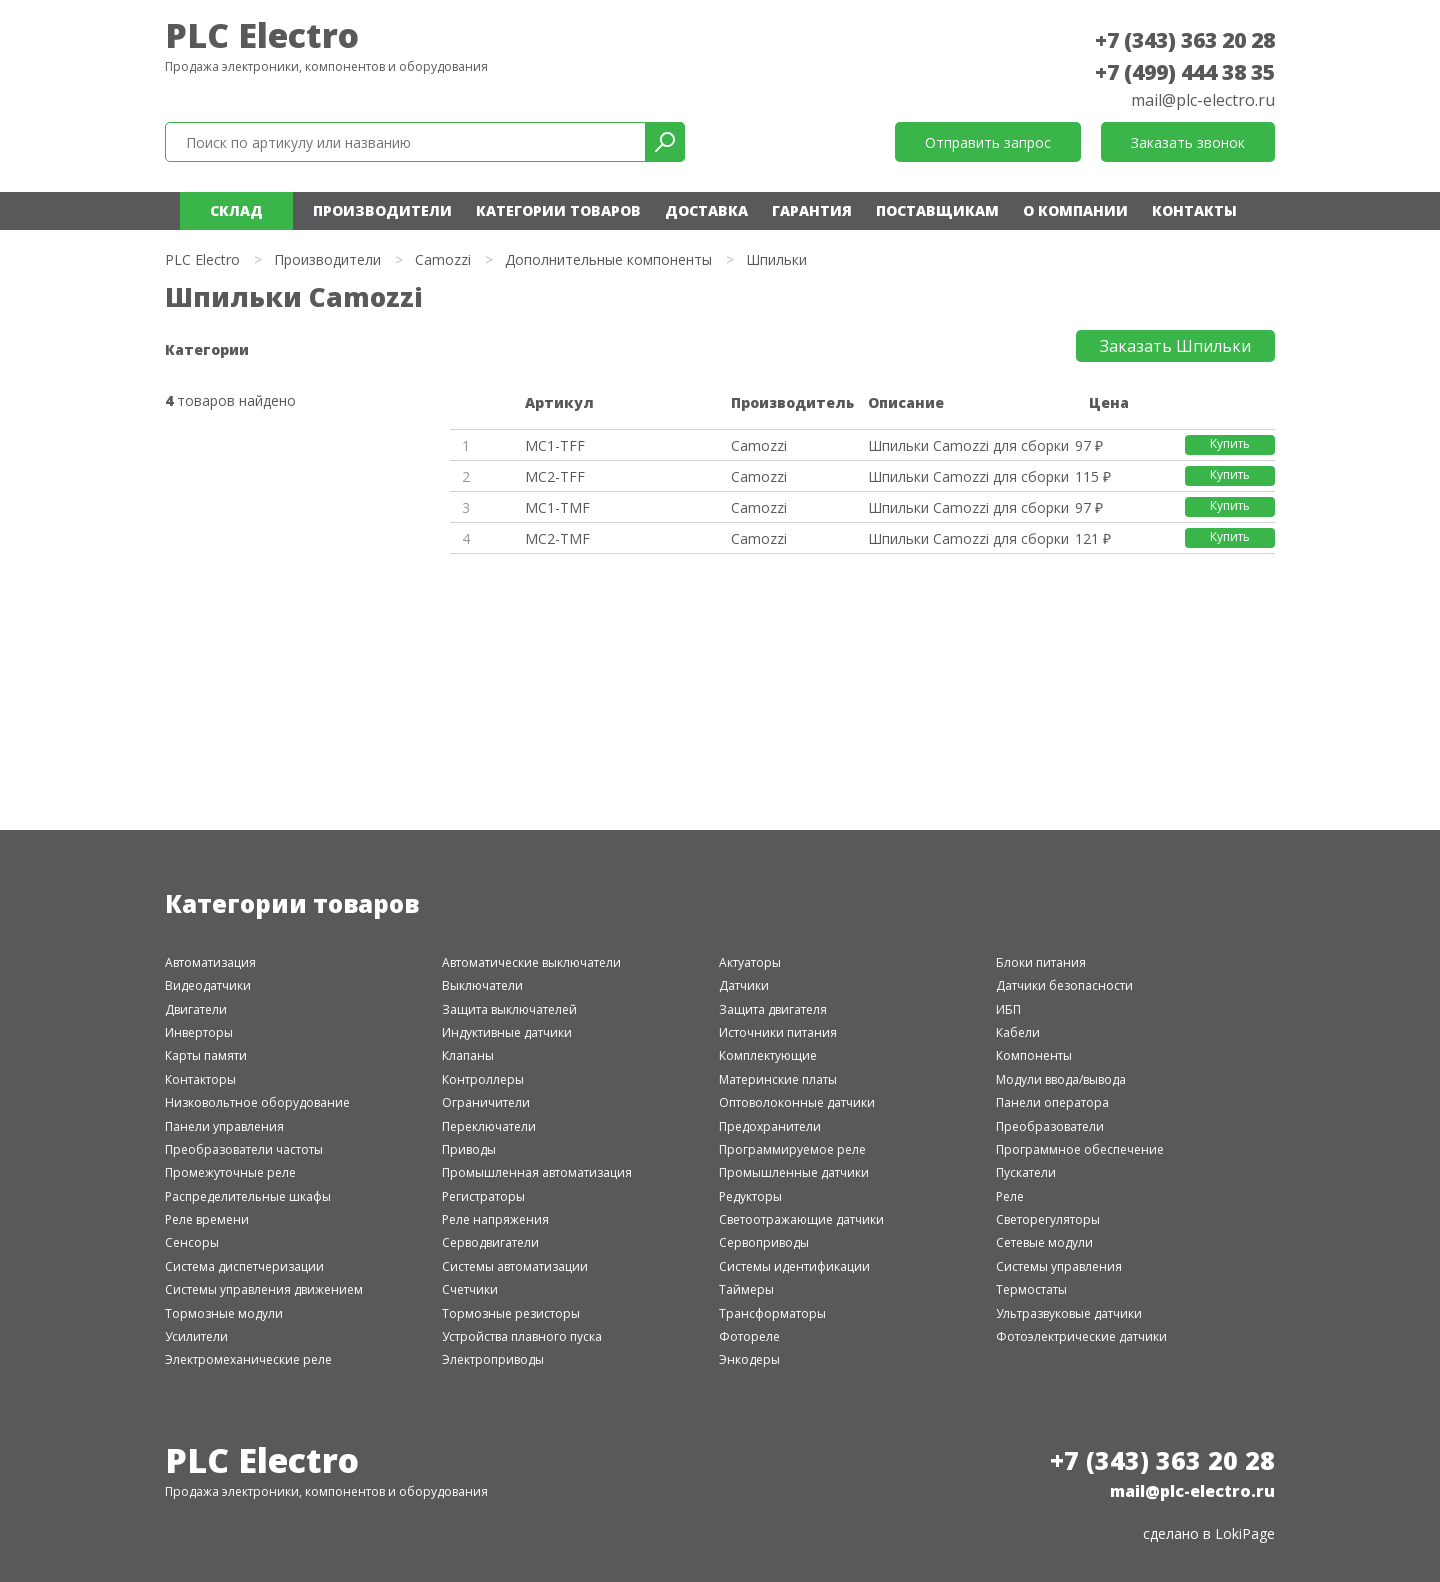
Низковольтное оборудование (257, 1102)
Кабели (1018, 1032)
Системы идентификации (794, 1266)
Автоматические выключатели (531, 962)
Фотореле (749, 1336)
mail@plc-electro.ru (1203, 100)
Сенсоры (192, 1242)
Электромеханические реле (248, 1359)
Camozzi (443, 259)
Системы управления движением (264, 1289)
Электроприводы (493, 1359)
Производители (382, 210)
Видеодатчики (208, 985)
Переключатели (489, 1126)
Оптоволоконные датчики (797, 1102)
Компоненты (1034, 1055)
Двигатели (196, 1009)
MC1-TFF (555, 445)
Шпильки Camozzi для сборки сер (968, 445)
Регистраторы (483, 1196)
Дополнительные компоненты (608, 259)
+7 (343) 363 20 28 (1185, 40)
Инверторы (199, 1032)
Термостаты (1031, 1289)
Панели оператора (1052, 1102)
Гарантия (812, 210)
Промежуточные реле (230, 1172)
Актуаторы (750, 962)
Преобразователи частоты (244, 1149)
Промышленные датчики (794, 1172)
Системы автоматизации (515, 1266)
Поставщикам (937, 210)
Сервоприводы (764, 1242)
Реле (1010, 1196)
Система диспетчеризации (244, 1266)
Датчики (744, 985)
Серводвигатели (490, 1242)
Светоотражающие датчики (801, 1219)
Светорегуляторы (1048, 1219)
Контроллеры (483, 1079)
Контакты (1194, 210)
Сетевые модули (1044, 1242)
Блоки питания (1041, 962)
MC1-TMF (557, 507)
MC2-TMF (557, 538)
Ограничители (486, 1102)
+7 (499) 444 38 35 (1185, 72)
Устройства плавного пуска (522, 1336)
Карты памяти (206, 1055)
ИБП (1008, 1009)
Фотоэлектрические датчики (1081, 1336)
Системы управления (1059, 1266)
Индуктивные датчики (507, 1032)
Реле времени (207, 1219)
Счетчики (470, 1289)
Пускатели (1026, 1172)
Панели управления (224, 1126)
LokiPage (1245, 1533)
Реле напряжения (495, 1219)
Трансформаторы (772, 1313)
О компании (1075, 210)
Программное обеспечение (1080, 1149)
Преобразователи (1050, 1126)
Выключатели (482, 985)
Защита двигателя (773, 1009)
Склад (236, 210)
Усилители (196, 1336)
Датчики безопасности (1064, 985)
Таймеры (746, 1289)
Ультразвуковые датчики (1069, 1313)
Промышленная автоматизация (537, 1172)
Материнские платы (778, 1079)
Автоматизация (210, 962)
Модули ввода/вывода (1061, 1079)
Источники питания (778, 1032)
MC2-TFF (555, 476)
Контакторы (200, 1079)
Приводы (469, 1149)
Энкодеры (749, 1359)
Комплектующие (768, 1055)
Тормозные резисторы (511, 1313)
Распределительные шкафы (248, 1196)
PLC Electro (262, 35)
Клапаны (468, 1055)
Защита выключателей (509, 1009)
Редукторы (750, 1196)
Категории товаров (558, 210)
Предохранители (770, 1126)
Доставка (706, 210)
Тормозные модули (224, 1313)
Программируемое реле (792, 1149)
